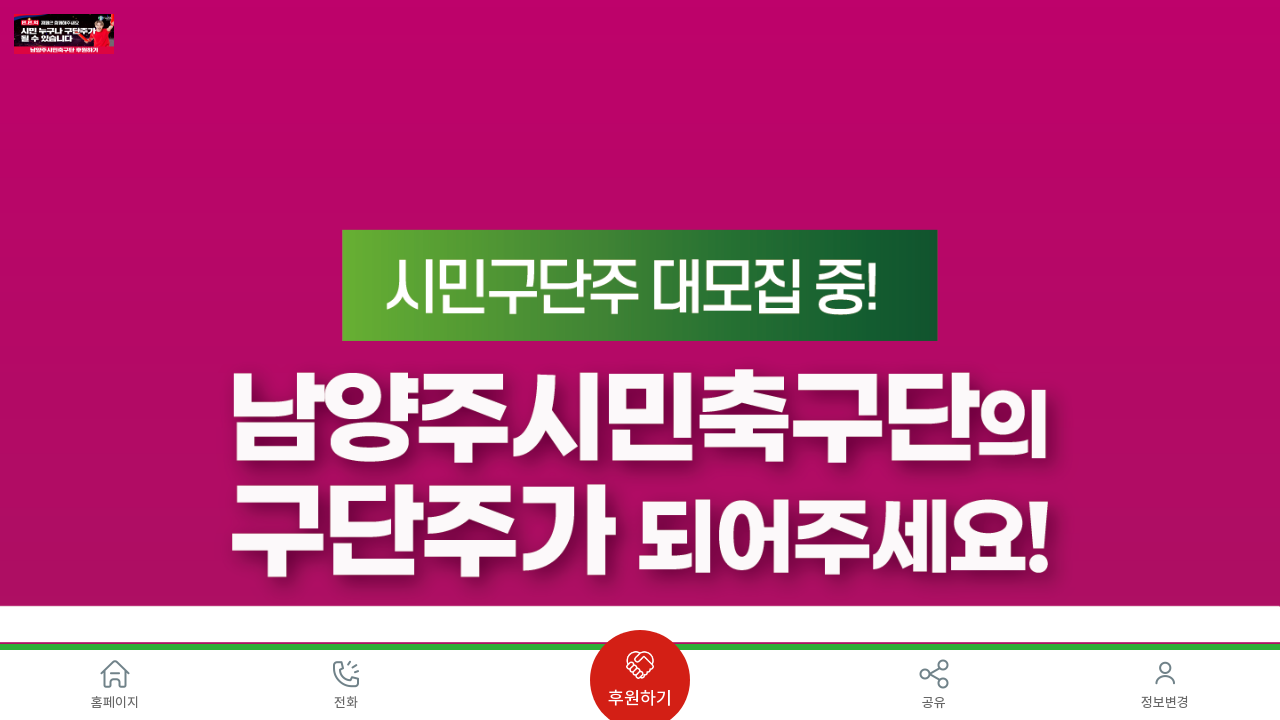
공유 (934, 684)
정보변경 (1165, 684)
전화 (346, 684)
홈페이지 (115, 684)
